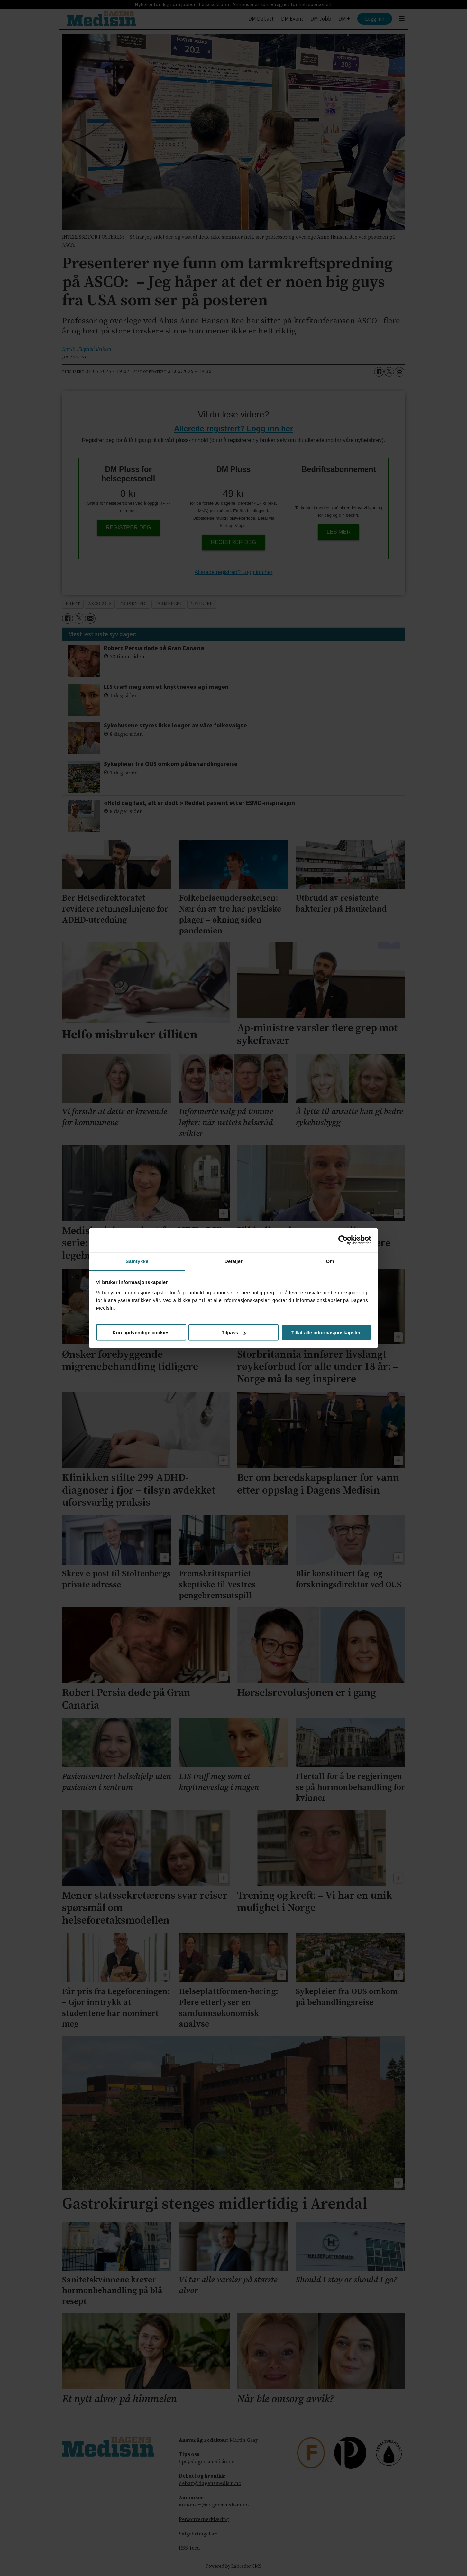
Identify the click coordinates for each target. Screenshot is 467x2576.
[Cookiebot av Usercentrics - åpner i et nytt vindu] (343, 1240)
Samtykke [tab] (137, 1261)
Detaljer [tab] (233, 1261)
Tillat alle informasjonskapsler (326, 1332)
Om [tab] (330, 1261)
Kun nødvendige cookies (141, 1332)
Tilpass (234, 1332)
